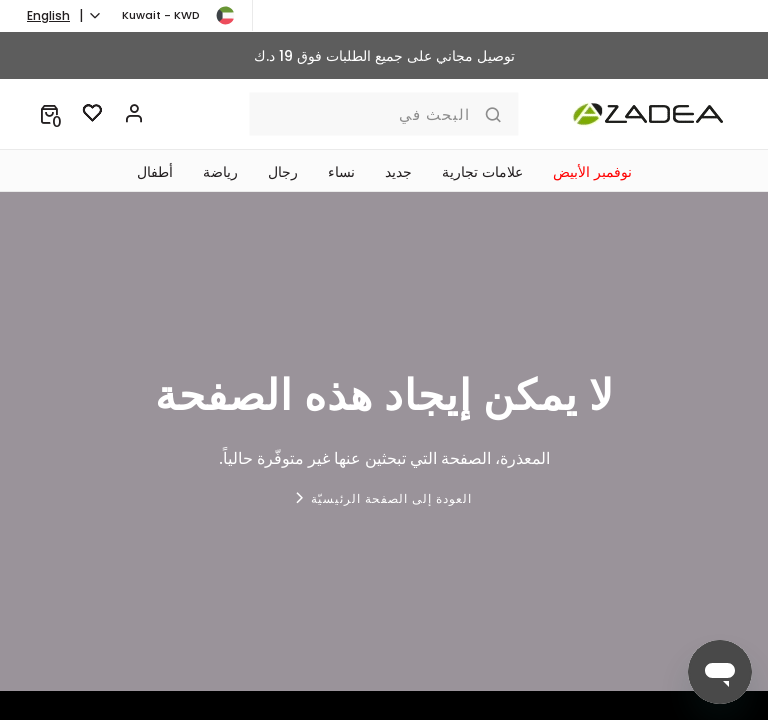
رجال (283, 172)
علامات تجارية (482, 172)
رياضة (220, 172)
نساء (341, 172)
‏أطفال (155, 172)
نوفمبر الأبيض (592, 172)
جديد (398, 172)
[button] (49, 114)
